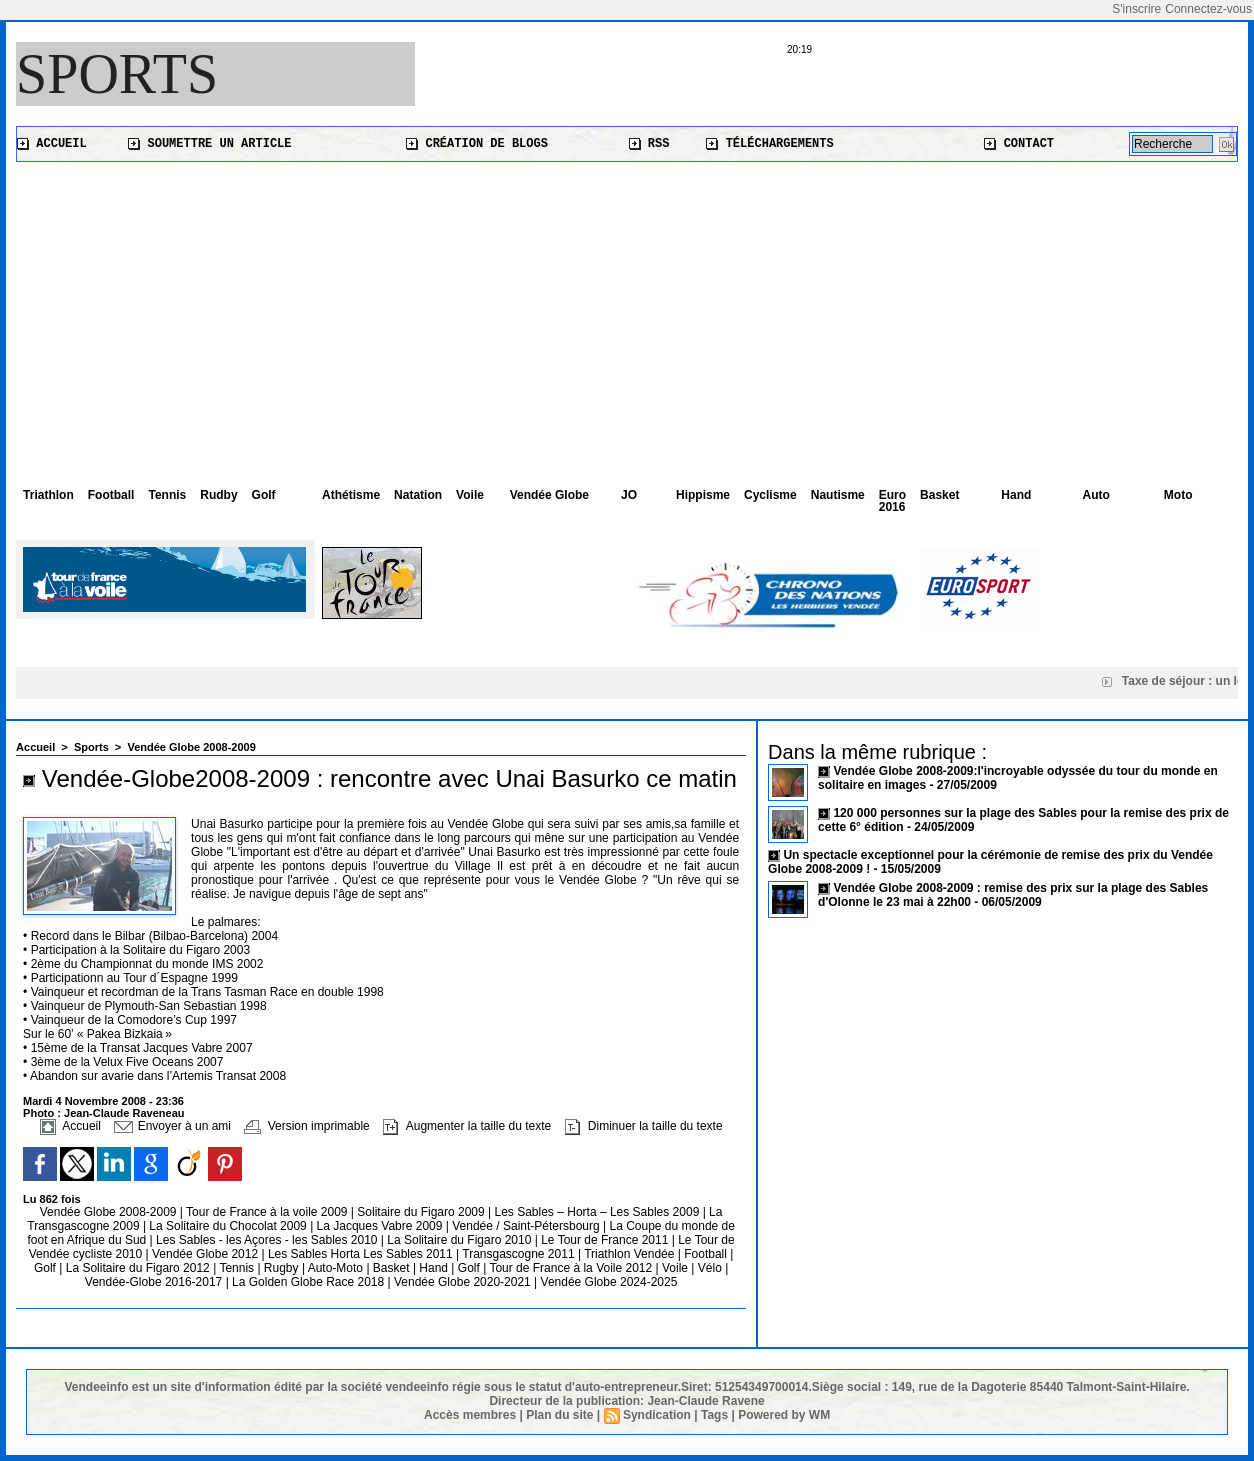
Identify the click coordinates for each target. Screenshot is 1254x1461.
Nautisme (838, 495)
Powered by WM (784, 1415)
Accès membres (470, 1415)
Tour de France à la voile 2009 (268, 1212)
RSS (649, 144)
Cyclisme (770, 495)
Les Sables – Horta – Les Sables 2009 (599, 1212)
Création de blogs (477, 144)
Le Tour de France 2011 (604, 1240)
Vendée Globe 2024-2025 (609, 1282)
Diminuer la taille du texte (644, 1126)
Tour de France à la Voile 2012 (572, 1268)
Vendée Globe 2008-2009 (191, 747)
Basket (939, 495)
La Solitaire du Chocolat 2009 (229, 1226)
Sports (117, 74)
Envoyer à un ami (172, 1126)
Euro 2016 (892, 501)
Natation (418, 495)
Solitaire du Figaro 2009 (422, 1212)
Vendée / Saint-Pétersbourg (527, 1226)
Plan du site (559, 1415)
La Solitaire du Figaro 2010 (460, 1240)
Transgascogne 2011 (520, 1254)
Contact (1019, 144)
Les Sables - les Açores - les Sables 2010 (268, 1240)
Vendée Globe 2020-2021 (464, 1282)
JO (629, 495)
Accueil (52, 144)
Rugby (283, 1268)
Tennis (167, 495)
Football (111, 495)
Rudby (218, 495)
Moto (1178, 495)
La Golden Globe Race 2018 (309, 1282)
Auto (1096, 495)
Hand (1016, 495)
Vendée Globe (549, 495)
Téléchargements (769, 144)
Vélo (710, 1268)
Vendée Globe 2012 (206, 1254)
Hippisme (703, 495)
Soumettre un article (209, 144)
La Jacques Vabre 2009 (381, 1226)
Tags (714, 1415)
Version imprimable (306, 1126)
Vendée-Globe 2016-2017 (153, 1282)
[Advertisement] (627, 312)
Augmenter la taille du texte (467, 1126)
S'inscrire (1136, 9)
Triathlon (48, 495)
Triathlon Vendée (631, 1254)
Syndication (657, 1415)
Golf (264, 495)
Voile (470, 495)
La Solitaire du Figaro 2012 (139, 1268)
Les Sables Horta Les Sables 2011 (360, 1254)
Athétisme (351, 495)
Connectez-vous (1208, 9)
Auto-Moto (337, 1268)
